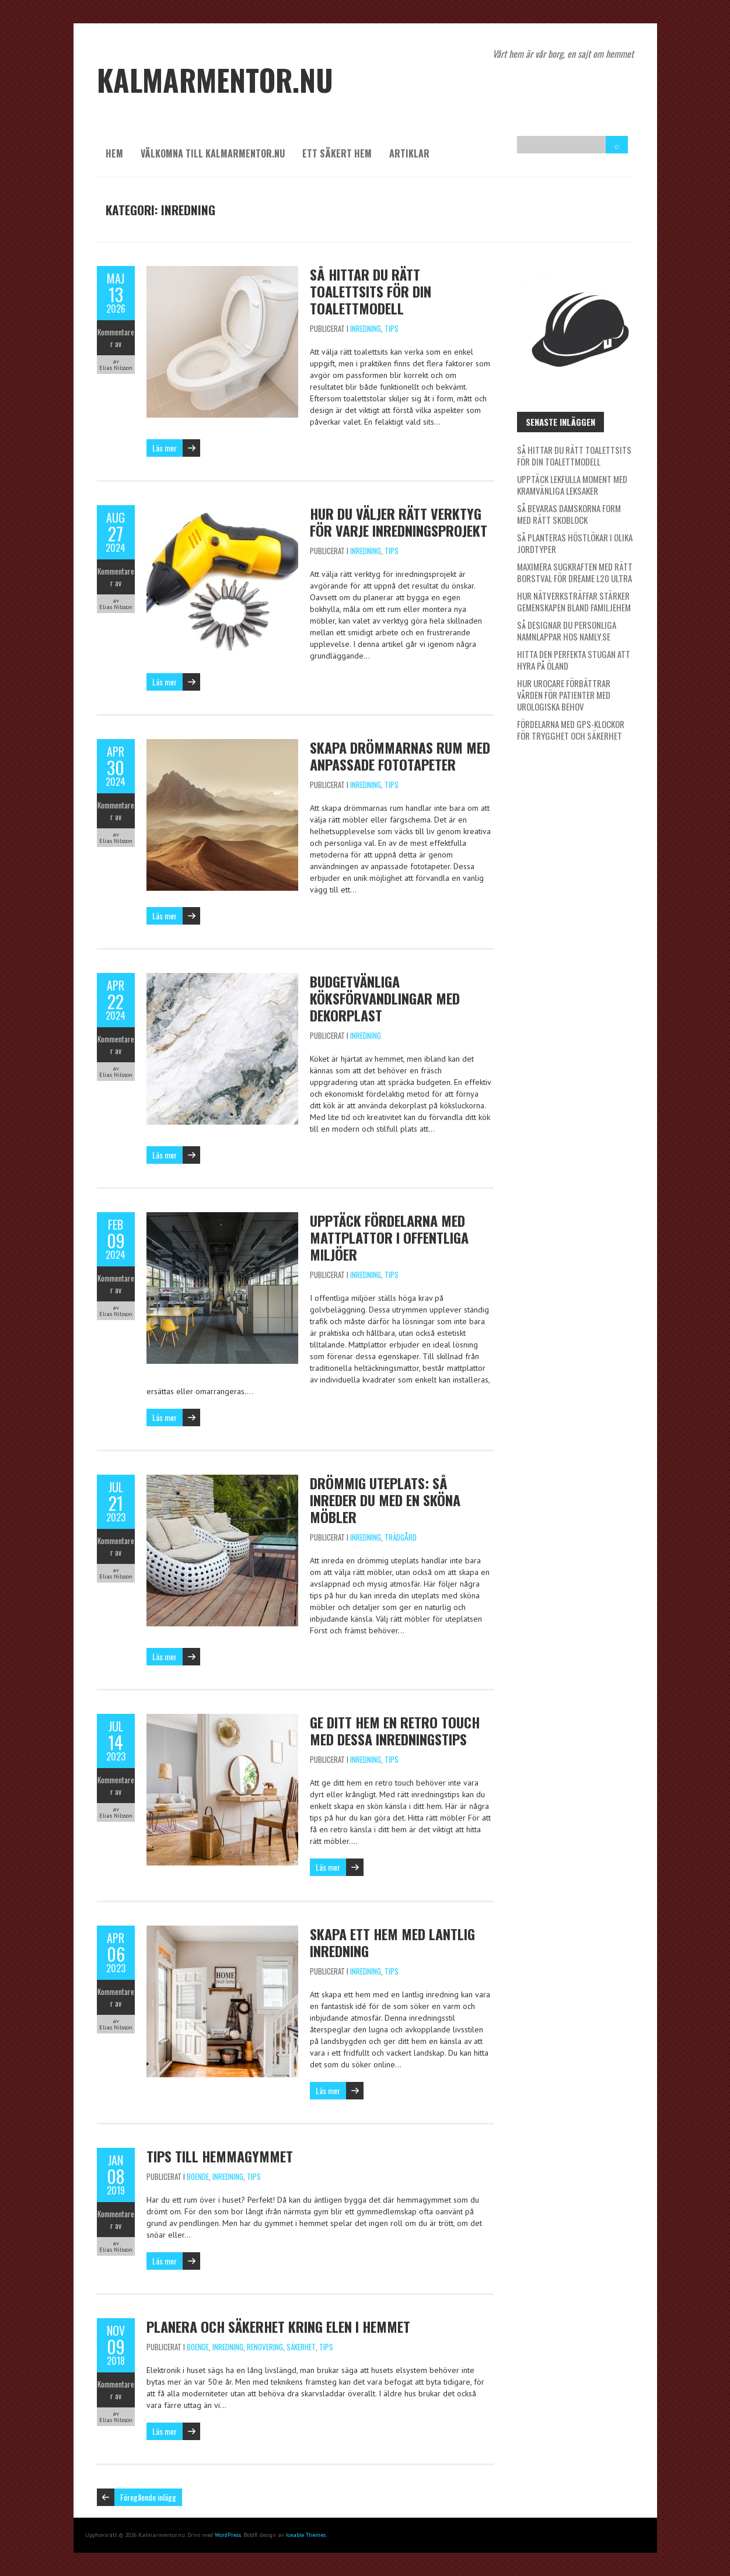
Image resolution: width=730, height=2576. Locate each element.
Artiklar (409, 153)
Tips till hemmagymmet (219, 2156)
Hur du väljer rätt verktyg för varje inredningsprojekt (398, 522)
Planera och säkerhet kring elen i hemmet (278, 2326)
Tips (392, 328)
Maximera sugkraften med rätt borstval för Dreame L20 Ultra (575, 572)
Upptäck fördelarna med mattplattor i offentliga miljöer (389, 1237)
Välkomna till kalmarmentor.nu (213, 153)
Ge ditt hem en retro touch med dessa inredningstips (395, 1730)
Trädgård (401, 1537)
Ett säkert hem (337, 153)
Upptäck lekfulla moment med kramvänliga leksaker (572, 485)
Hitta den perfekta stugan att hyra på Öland (573, 660)
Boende (198, 2176)
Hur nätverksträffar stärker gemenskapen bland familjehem (574, 601)
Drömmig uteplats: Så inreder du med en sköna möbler (385, 1499)
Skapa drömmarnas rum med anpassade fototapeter (400, 756)
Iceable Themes (306, 2535)
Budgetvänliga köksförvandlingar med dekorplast (385, 998)
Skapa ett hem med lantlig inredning (392, 1942)
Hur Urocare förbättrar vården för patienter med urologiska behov (563, 695)
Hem (114, 153)
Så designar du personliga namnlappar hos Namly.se (566, 630)
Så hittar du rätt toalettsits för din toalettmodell (370, 291)
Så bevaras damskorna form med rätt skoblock (569, 514)
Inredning (365, 328)
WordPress (228, 2535)
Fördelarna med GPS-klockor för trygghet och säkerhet (570, 730)
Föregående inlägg (148, 2497)
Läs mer (164, 448)
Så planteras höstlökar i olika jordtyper (575, 543)
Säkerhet (301, 2347)
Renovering (265, 2347)
